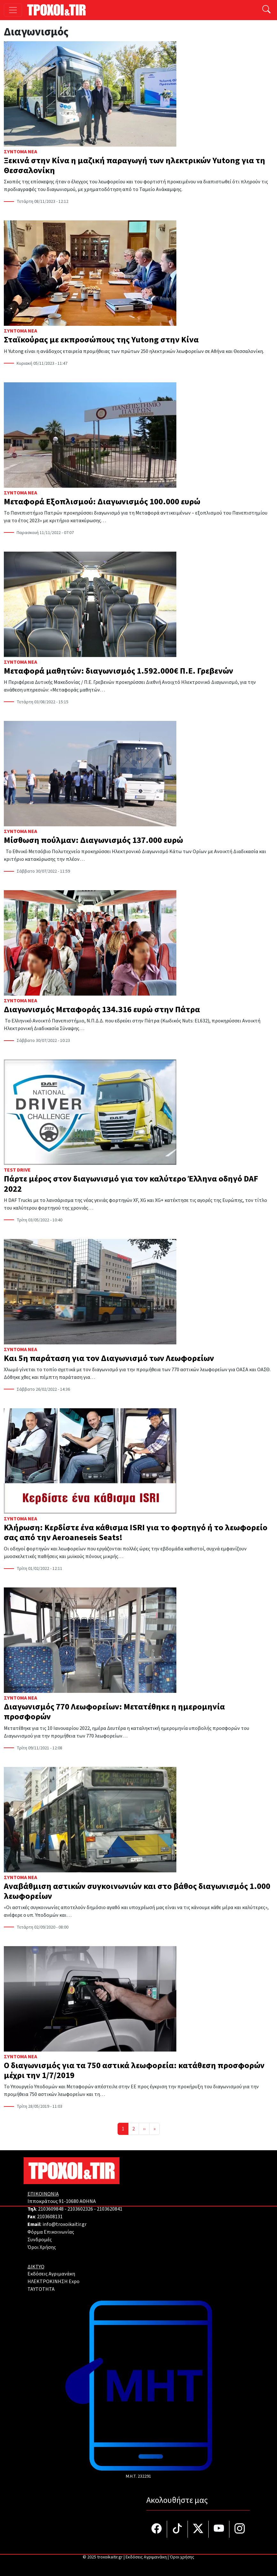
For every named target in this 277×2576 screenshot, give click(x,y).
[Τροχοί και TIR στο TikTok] (177, 2529)
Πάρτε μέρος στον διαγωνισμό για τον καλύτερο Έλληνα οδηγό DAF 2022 (131, 1184)
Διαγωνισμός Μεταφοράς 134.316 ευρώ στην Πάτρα (102, 1009)
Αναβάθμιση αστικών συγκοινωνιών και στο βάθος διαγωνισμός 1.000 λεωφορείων (137, 1891)
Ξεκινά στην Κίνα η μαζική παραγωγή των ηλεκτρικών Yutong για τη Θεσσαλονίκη (134, 165)
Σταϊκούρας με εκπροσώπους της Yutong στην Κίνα (101, 340)
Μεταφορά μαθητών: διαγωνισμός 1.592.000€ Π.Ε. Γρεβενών (118, 671)
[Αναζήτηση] (266, 10)
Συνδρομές (39, 2239)
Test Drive (17, 1169)
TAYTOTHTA (41, 2289)
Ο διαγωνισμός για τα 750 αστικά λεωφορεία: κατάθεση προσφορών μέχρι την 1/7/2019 (134, 2070)
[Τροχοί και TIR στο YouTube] (219, 2529)
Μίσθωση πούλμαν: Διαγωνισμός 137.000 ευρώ (93, 840)
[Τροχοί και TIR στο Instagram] (239, 2529)
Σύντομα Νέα (20, 151)
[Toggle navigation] (13, 10)
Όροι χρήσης (182, 2557)
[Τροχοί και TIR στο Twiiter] (198, 2529)
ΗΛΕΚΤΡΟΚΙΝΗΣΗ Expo (53, 2281)
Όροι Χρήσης (41, 2247)
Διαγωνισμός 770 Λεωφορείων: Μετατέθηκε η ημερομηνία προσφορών (114, 1712)
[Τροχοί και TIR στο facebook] (156, 2529)
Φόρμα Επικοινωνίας (50, 2232)
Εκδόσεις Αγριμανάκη (51, 2273)
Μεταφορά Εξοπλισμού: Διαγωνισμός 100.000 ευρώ (103, 502)
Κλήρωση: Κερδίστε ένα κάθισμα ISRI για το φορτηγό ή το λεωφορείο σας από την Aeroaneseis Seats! (135, 1532)
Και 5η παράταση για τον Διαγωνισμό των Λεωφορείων (110, 1358)
